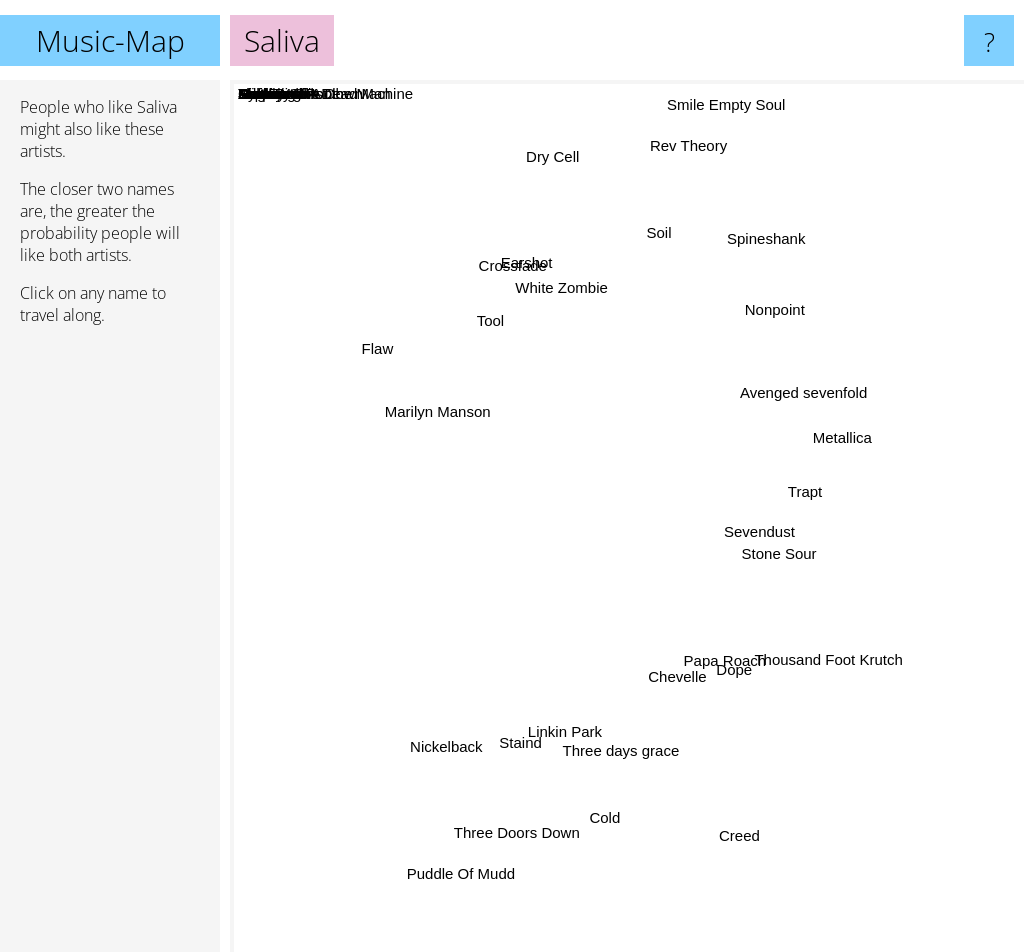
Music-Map (110, 40)
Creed (746, 838)
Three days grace (615, 756)
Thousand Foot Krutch (819, 648)
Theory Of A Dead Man (682, 665)
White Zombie (560, 305)
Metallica (853, 421)
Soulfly (475, 621)
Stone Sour (784, 551)
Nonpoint (782, 325)
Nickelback (430, 717)
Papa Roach (734, 652)
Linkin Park (567, 746)
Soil (655, 238)
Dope (738, 672)
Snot (710, 844)
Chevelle (677, 685)
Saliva (627, 516)
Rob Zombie (555, 526)
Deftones (522, 475)
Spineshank (773, 244)
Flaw (362, 363)
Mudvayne (636, 385)
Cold (606, 828)
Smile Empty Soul (723, 97)
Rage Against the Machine (745, 499)
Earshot (522, 281)
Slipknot (640, 491)
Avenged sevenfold (794, 397)
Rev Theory (688, 149)
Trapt (803, 471)
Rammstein (528, 540)
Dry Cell (546, 153)
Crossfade (513, 259)
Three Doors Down (505, 820)
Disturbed (640, 533)
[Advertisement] (110, 647)
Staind (509, 723)
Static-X (585, 471)
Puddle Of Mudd (450, 875)
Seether (689, 475)
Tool (484, 307)
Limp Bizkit (507, 584)
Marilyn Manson (423, 417)
